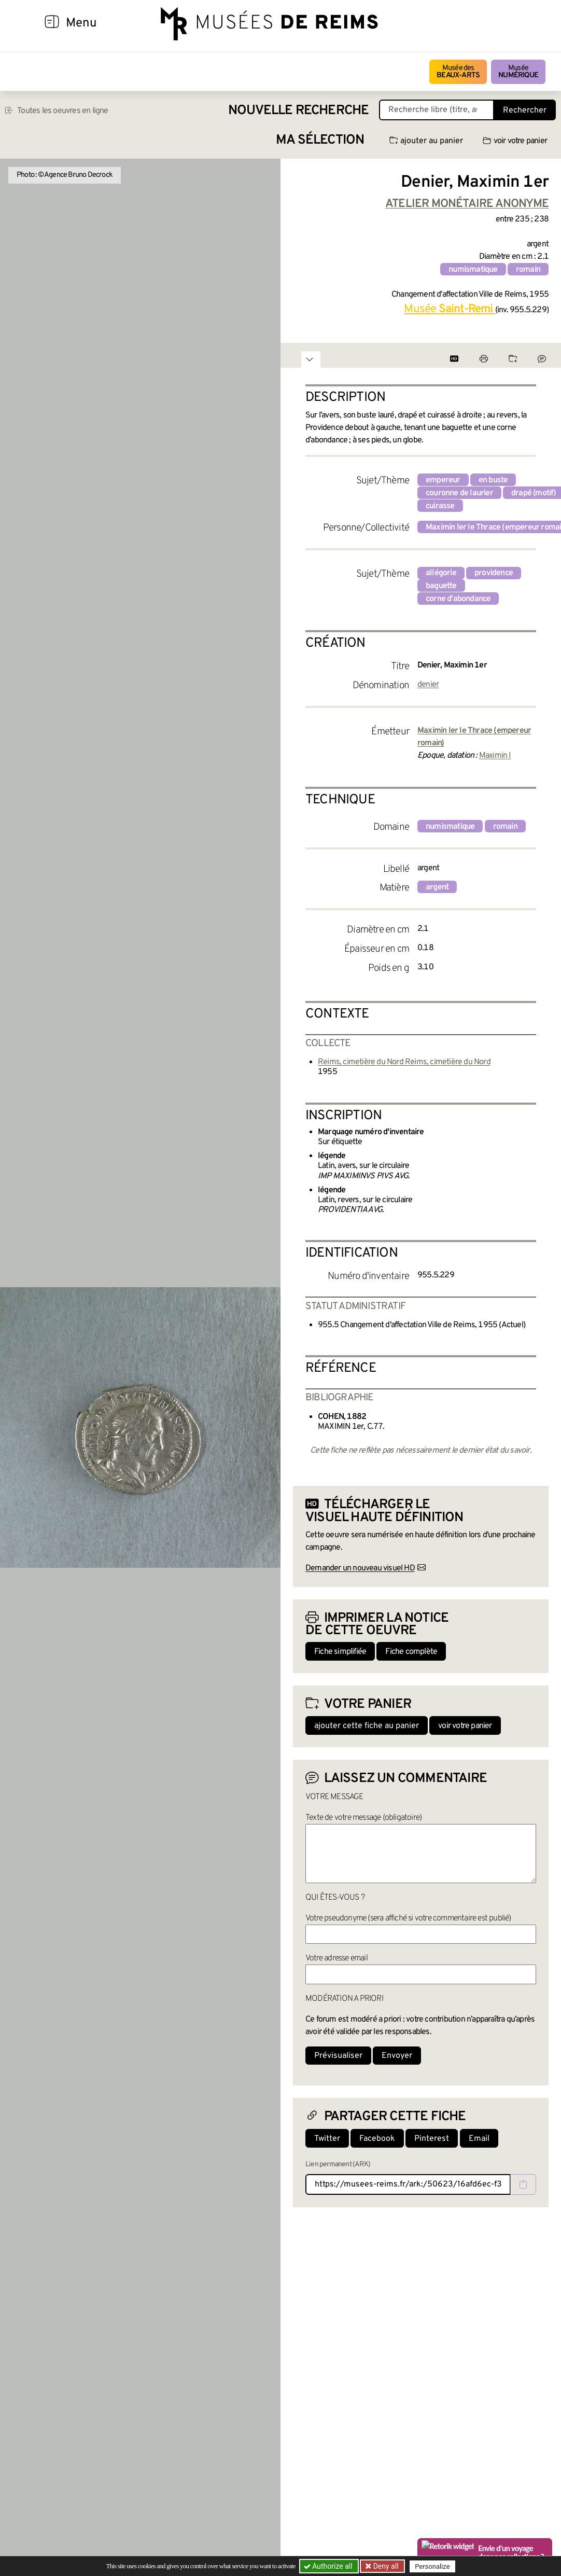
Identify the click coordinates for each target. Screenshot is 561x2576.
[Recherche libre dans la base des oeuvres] (436, 110)
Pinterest (431, 2139)
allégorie (441, 573)
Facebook (377, 2139)
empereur (443, 480)
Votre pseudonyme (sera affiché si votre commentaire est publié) (408, 1918)
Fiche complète (411, 1652)
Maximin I (495, 755)
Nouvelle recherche (298, 110)
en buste (493, 480)
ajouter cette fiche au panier (366, 1726)
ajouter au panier (426, 141)
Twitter (327, 2139)
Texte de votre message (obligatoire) (363, 1818)
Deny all (384, 2566)
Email (479, 2139)
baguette (441, 586)
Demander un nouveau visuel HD (360, 1568)
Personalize (432, 2566)
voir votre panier (515, 141)
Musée (518, 71)
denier (428, 684)
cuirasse (440, 506)
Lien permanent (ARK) (337, 2164)
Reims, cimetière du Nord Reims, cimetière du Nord (404, 1062)
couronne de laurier (459, 493)
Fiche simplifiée (340, 1652)
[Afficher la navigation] (52, 23)
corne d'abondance (458, 599)
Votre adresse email (336, 1958)
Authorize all (329, 2566)
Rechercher (524, 110)
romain (528, 269)
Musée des (458, 71)
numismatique (472, 269)
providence (493, 573)
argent (437, 887)
